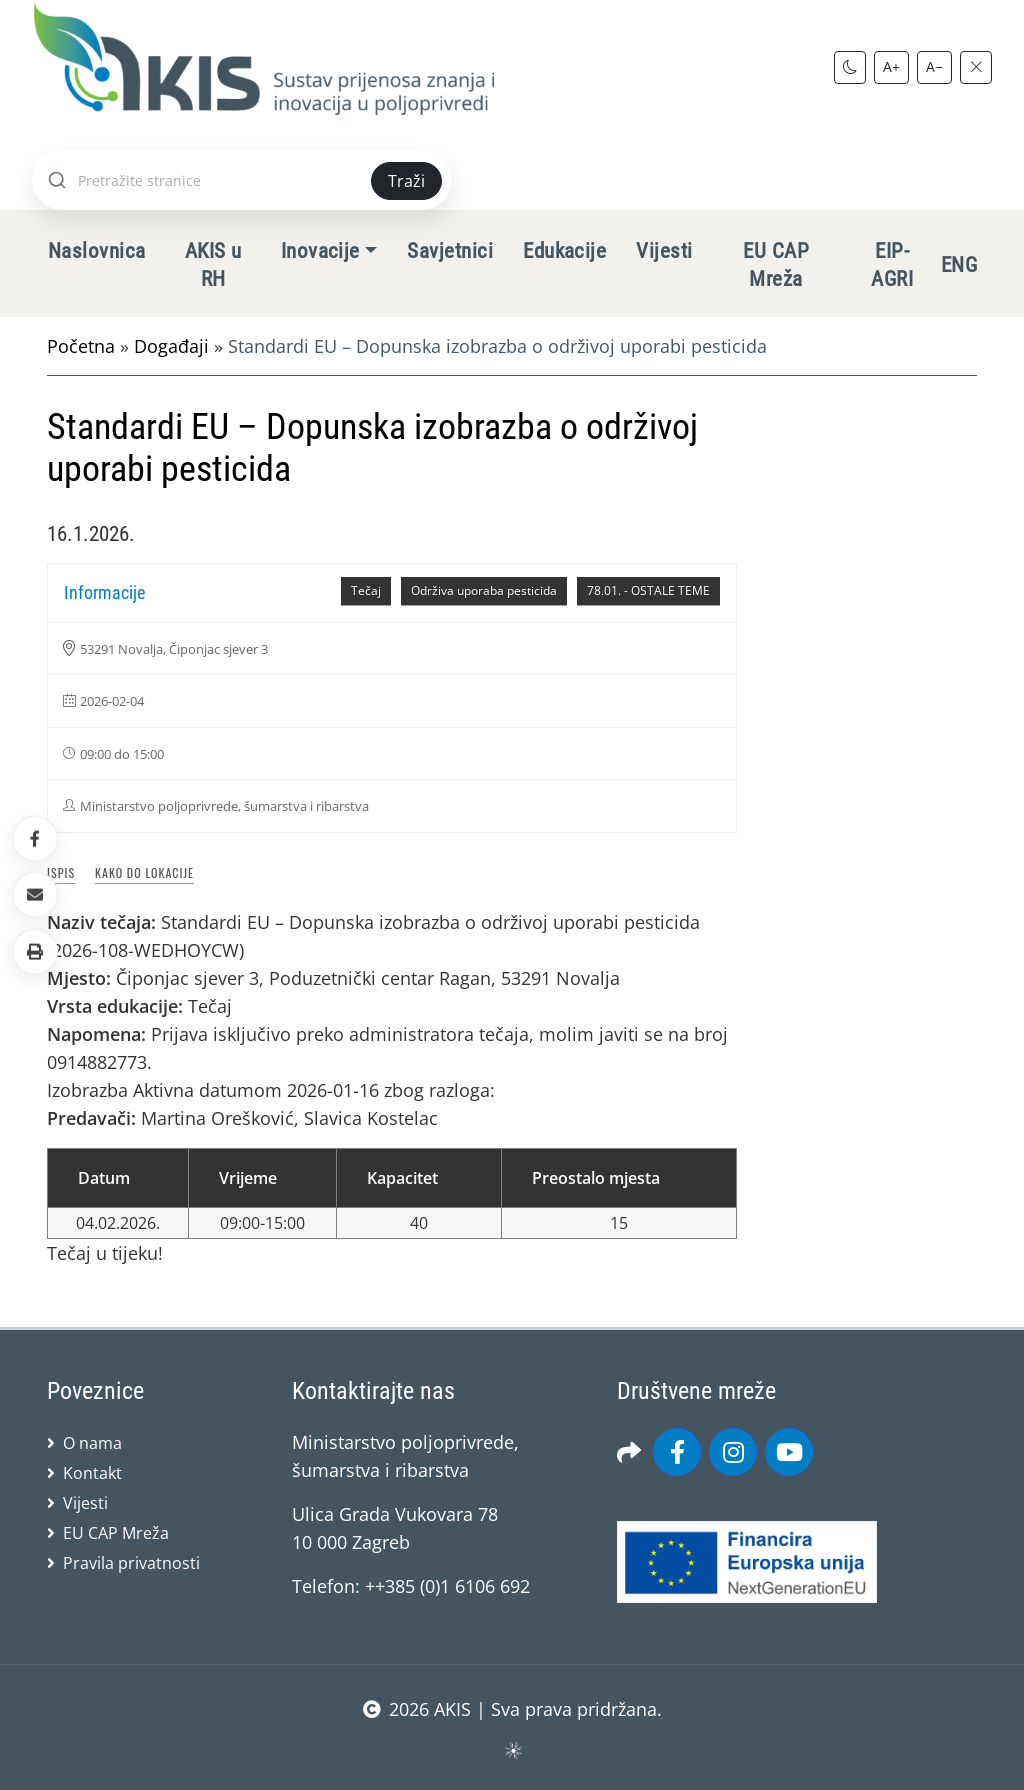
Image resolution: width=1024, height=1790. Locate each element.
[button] (35, 951)
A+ (891, 66)
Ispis (61, 872)
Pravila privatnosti (131, 1563)
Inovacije (320, 251)
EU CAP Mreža (776, 265)
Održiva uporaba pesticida (484, 590)
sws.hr (512, 1749)
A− (934, 66)
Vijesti (664, 251)
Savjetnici (450, 251)
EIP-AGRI (892, 265)
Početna (81, 346)
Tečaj (366, 590)
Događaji (171, 346)
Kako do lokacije (144, 872)
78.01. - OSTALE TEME (648, 590)
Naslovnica (97, 251)
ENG (959, 265)
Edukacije (564, 251)
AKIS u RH (213, 265)
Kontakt (92, 1473)
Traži (406, 181)
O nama (92, 1443)
